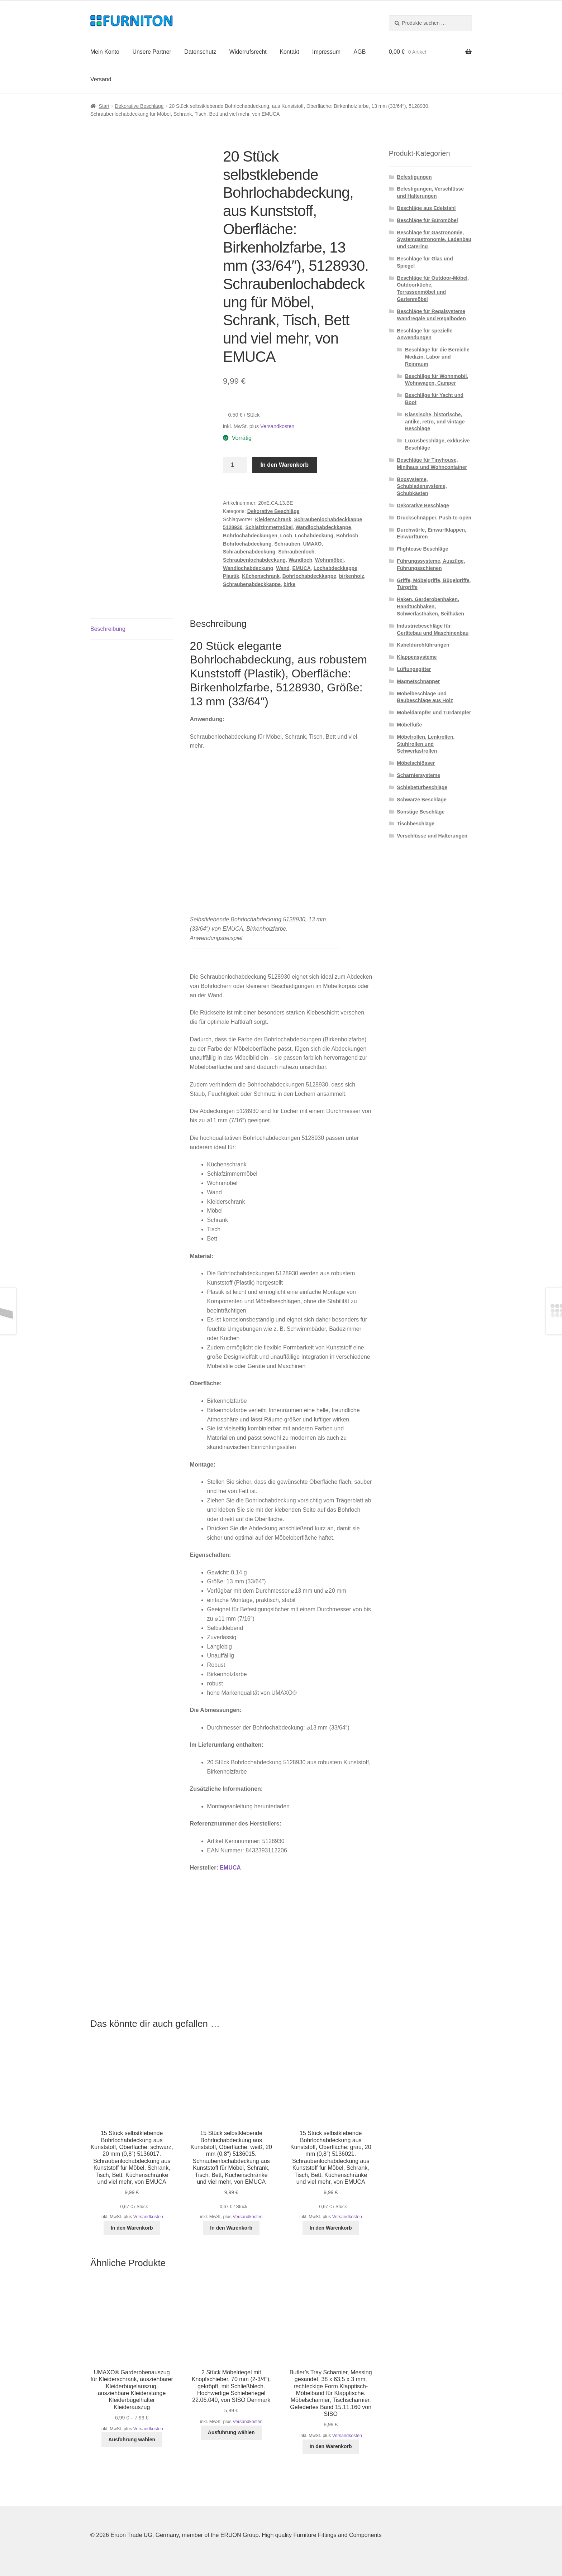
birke (289, 584)
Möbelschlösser (416, 763)
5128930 (233, 527)
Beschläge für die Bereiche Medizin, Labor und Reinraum (437, 357)
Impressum (326, 52)
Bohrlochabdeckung (247, 544)
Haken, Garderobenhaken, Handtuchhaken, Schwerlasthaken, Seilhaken (430, 606)
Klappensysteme (417, 657)
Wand (283, 568)
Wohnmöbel (329, 560)
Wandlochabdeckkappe (323, 527)
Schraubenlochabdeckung (254, 560)
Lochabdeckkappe (335, 568)
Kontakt (289, 52)
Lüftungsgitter (414, 669)
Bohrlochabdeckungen (250, 535)
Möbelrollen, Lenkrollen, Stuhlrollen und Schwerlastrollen (425, 744)
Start (104, 106)
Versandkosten (277, 426)
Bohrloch (347, 535)
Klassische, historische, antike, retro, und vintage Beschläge (435, 422)
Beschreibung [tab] (107, 629)
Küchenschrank (261, 576)
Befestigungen (414, 177)
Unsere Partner (151, 52)
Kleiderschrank (273, 519)
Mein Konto (104, 52)
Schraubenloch (296, 552)
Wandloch (300, 560)
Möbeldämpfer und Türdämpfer (434, 712)
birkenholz (351, 576)
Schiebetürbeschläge (422, 787)
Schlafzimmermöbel (268, 527)
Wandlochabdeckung (248, 568)
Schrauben (287, 544)
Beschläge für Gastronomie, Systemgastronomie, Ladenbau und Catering (434, 240)
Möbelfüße (409, 725)
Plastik (231, 576)
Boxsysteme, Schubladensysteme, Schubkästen (422, 486)
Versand (100, 79)
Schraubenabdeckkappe (252, 584)
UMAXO (312, 544)
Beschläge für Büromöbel (427, 220)
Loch (286, 535)
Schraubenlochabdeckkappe (328, 519)
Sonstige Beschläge (420, 812)
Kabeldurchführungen (423, 645)
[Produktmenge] (235, 465)
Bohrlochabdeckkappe (309, 576)
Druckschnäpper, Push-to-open (434, 518)
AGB (360, 52)
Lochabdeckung (314, 535)
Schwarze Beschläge (422, 799)
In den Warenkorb (285, 465)
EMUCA (301, 568)
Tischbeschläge (415, 823)
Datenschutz (200, 52)
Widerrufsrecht (248, 52)
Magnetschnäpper (418, 681)
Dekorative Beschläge (139, 106)
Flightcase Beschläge (422, 549)
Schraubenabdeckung (249, 552)
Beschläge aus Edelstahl (426, 208)
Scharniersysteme (418, 775)
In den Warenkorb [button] (132, 2228)
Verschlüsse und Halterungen (432, 836)
